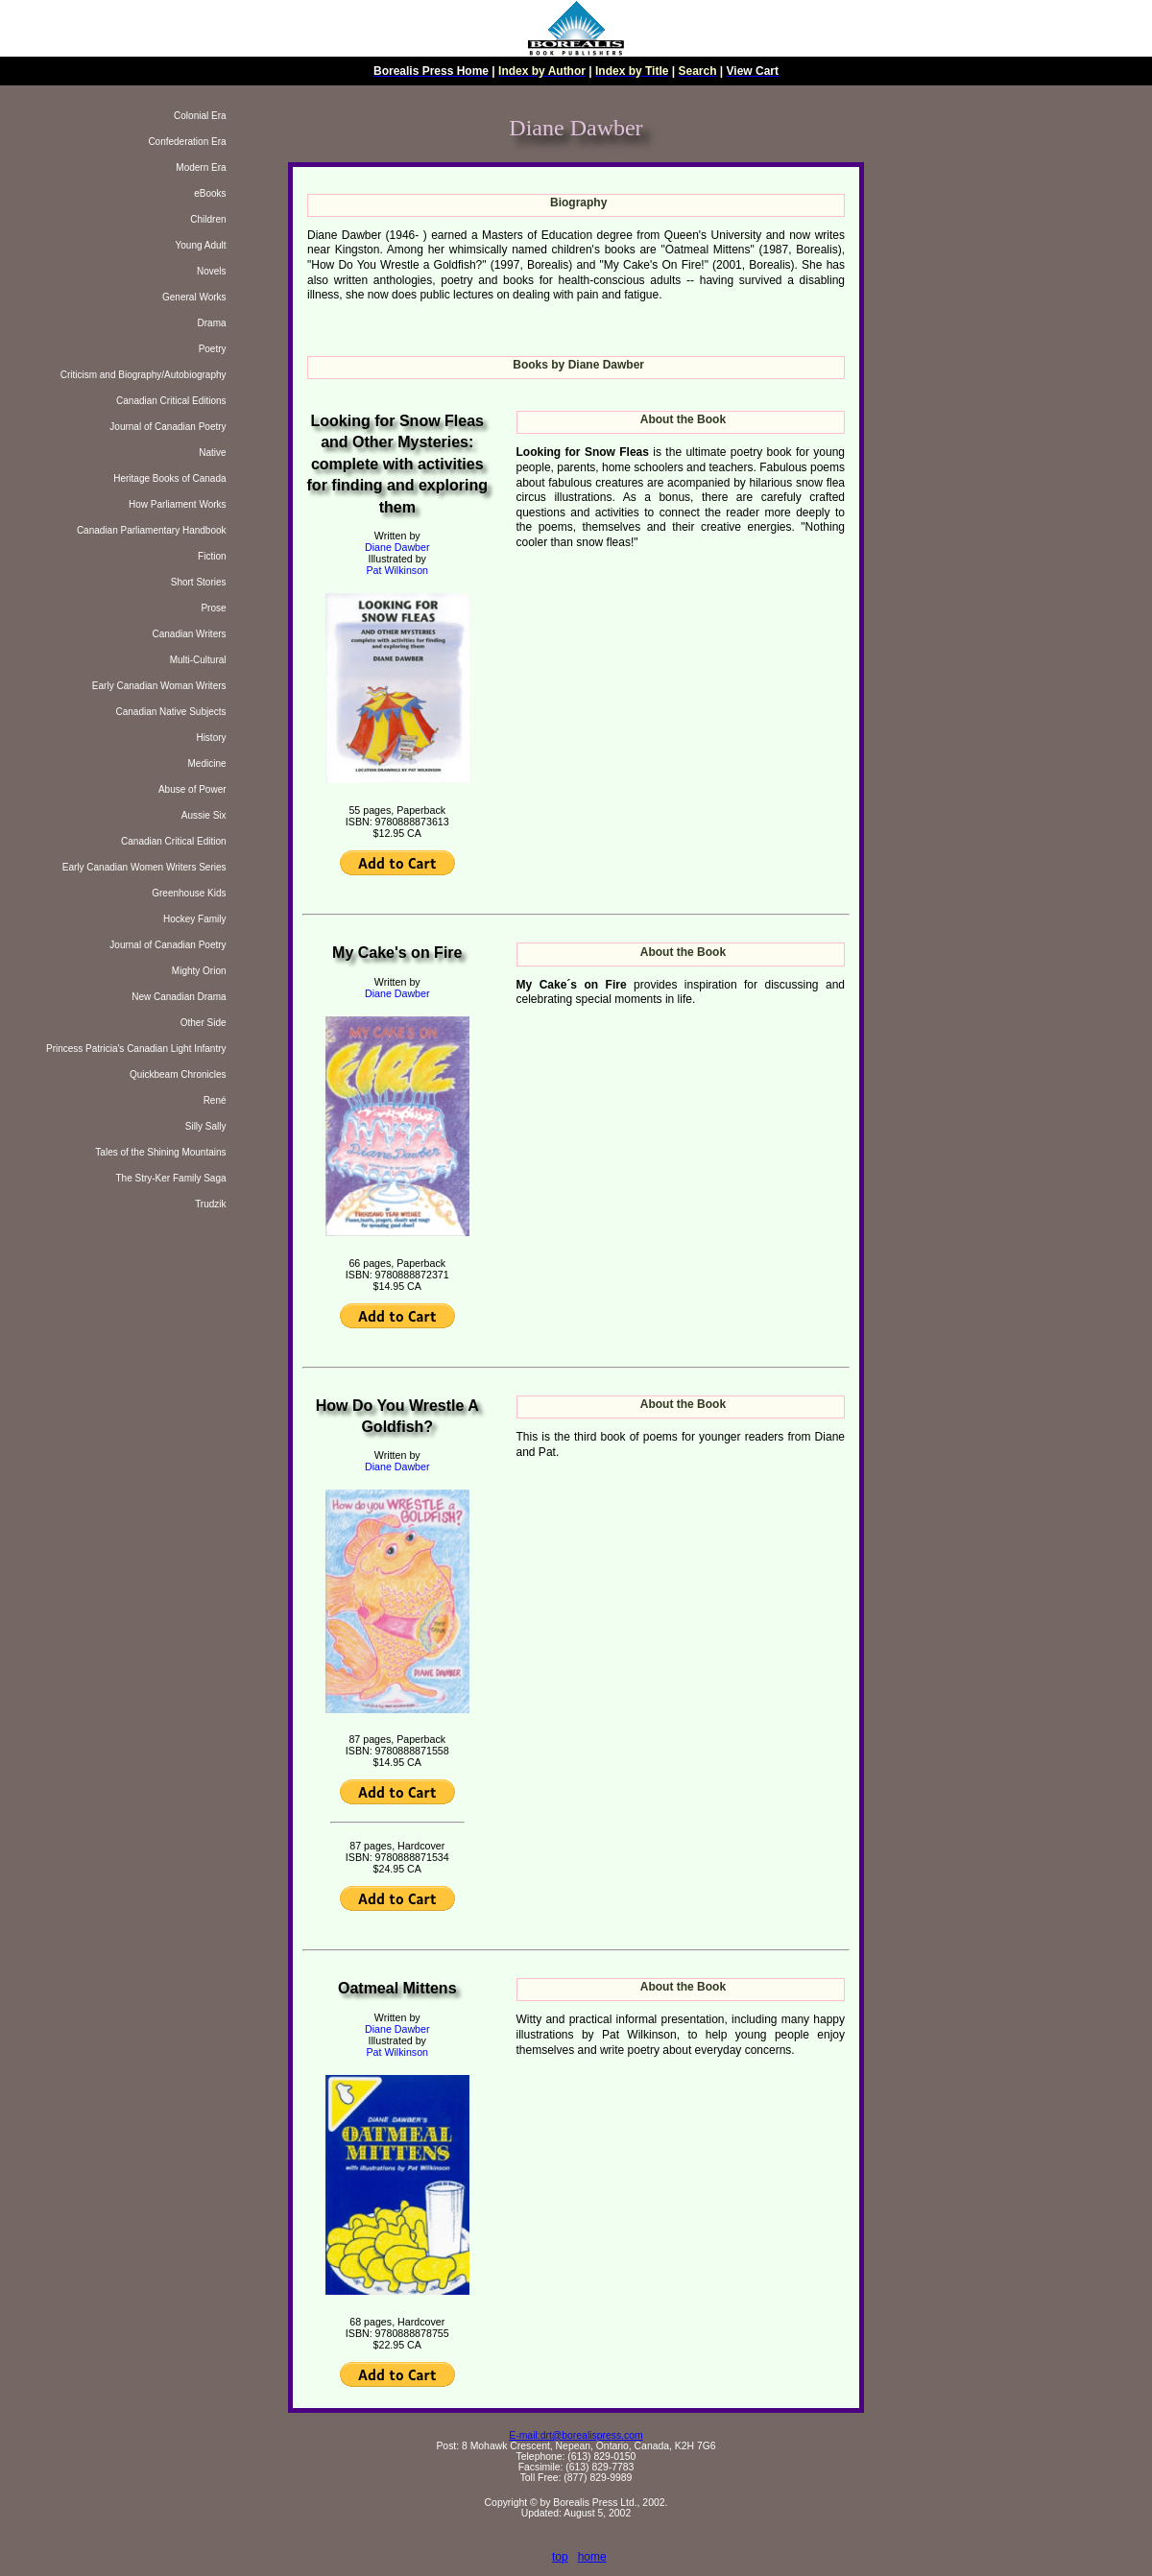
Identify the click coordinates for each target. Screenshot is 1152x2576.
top (560, 2557)
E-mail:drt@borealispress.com (575, 2435)
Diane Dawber (397, 547)
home (592, 2557)
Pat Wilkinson (397, 570)
